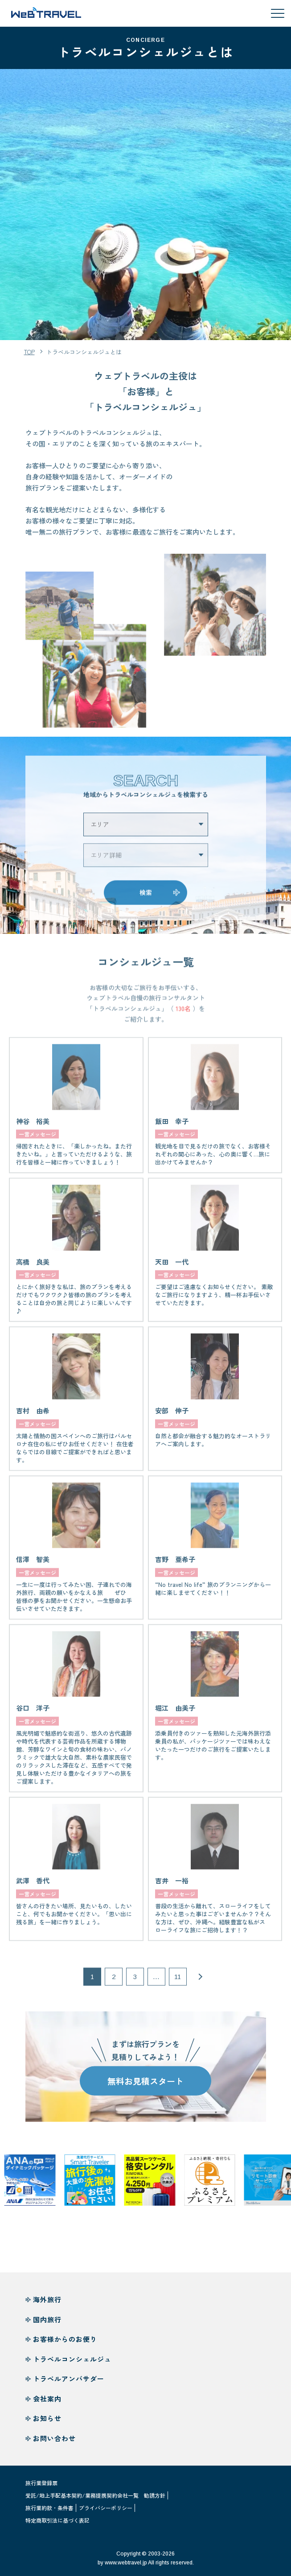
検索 (145, 897)
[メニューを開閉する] (277, 13)
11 (177, 1982)
